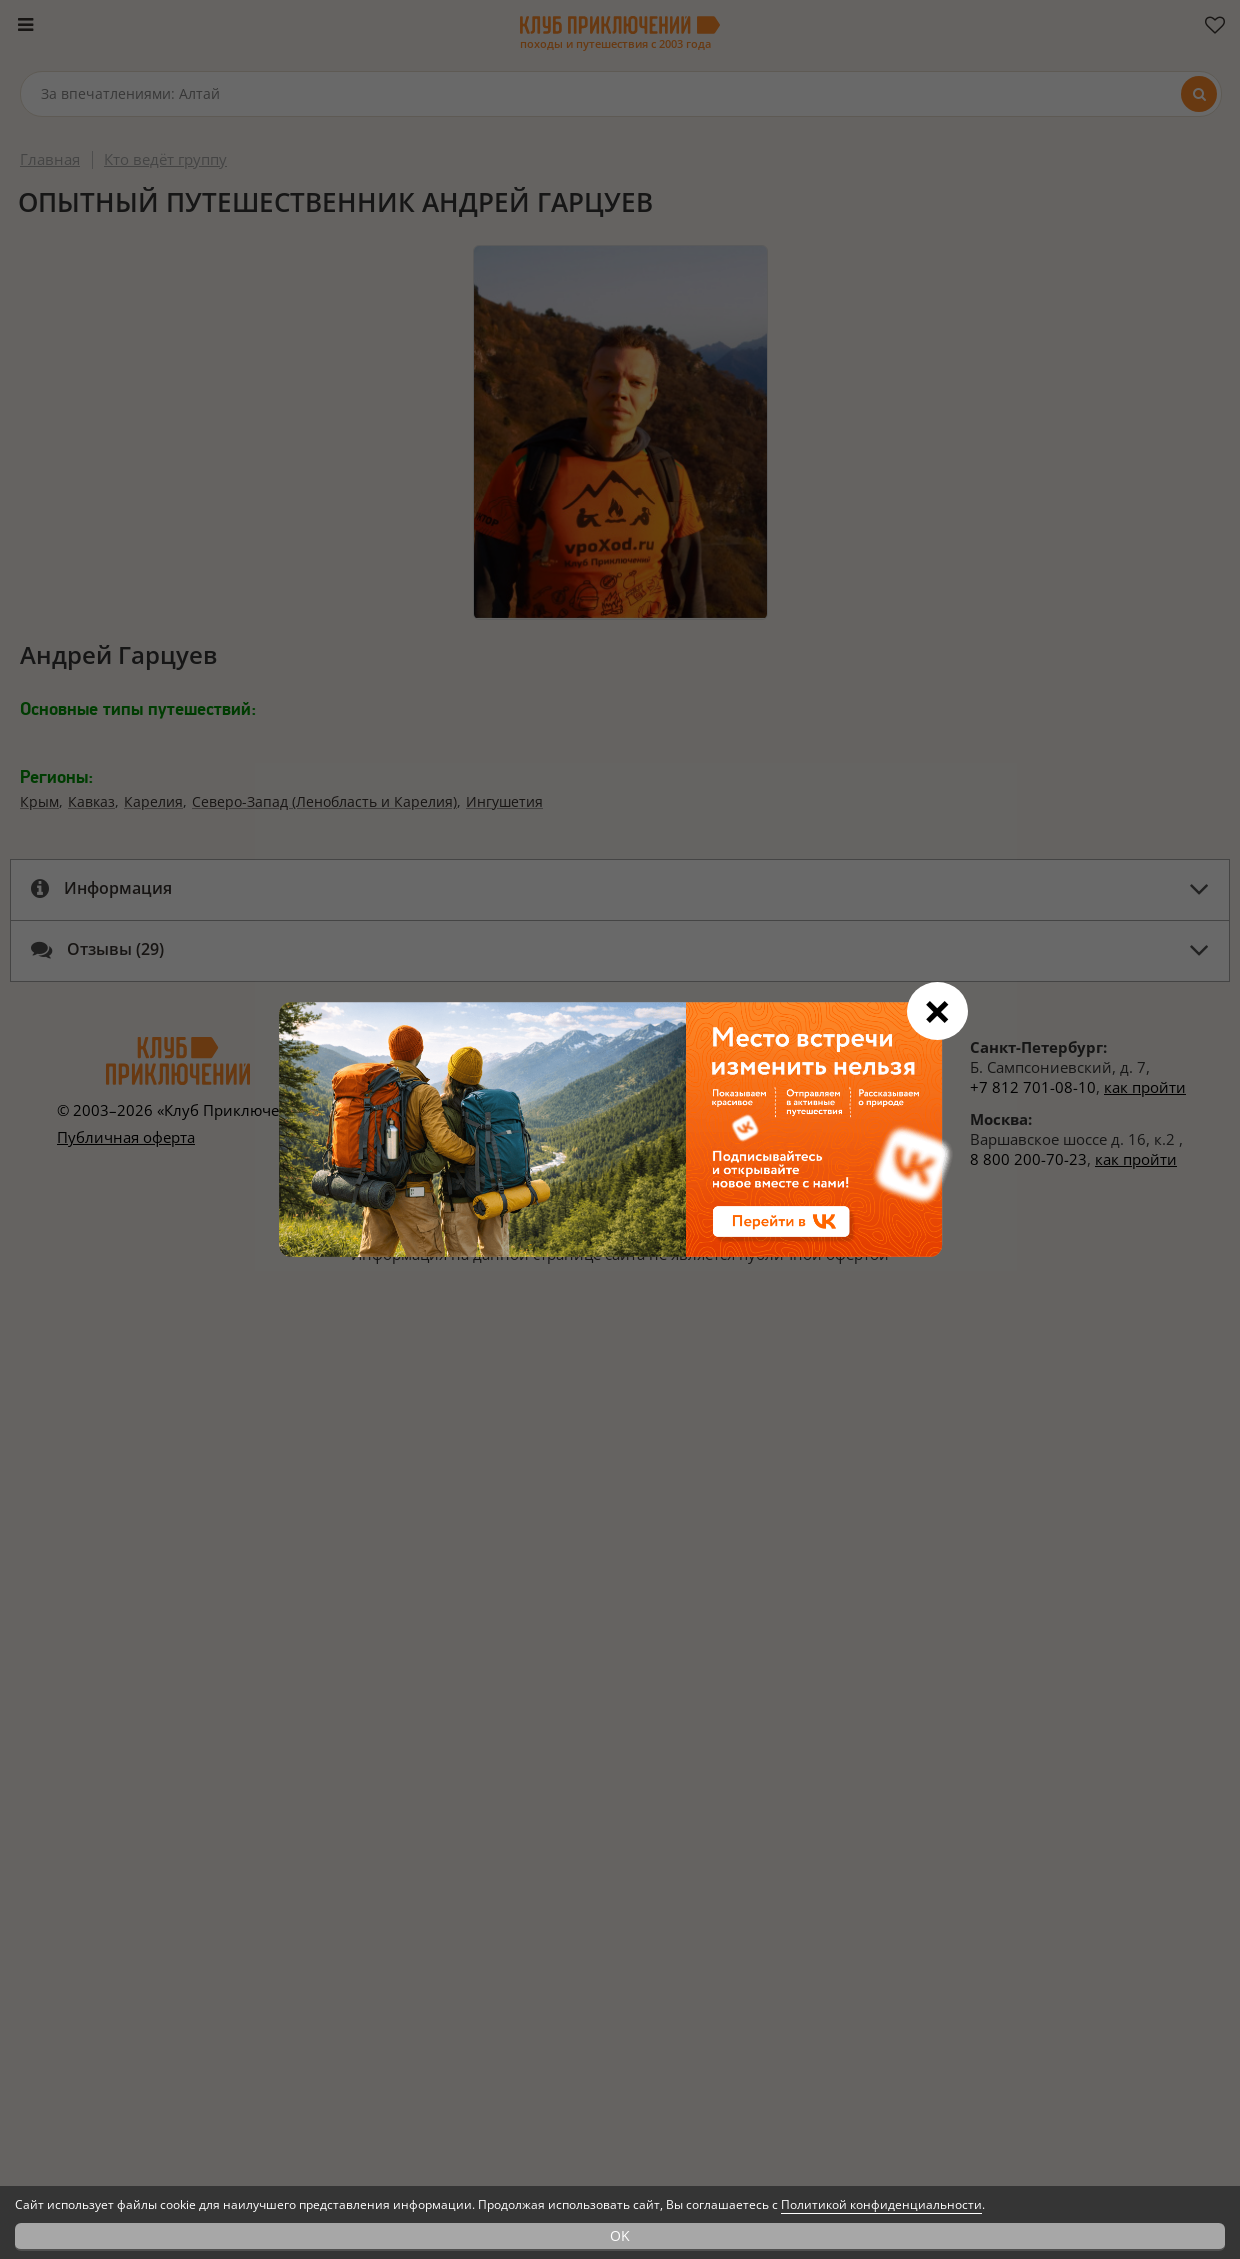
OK (620, 2235)
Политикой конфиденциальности (881, 2204)
